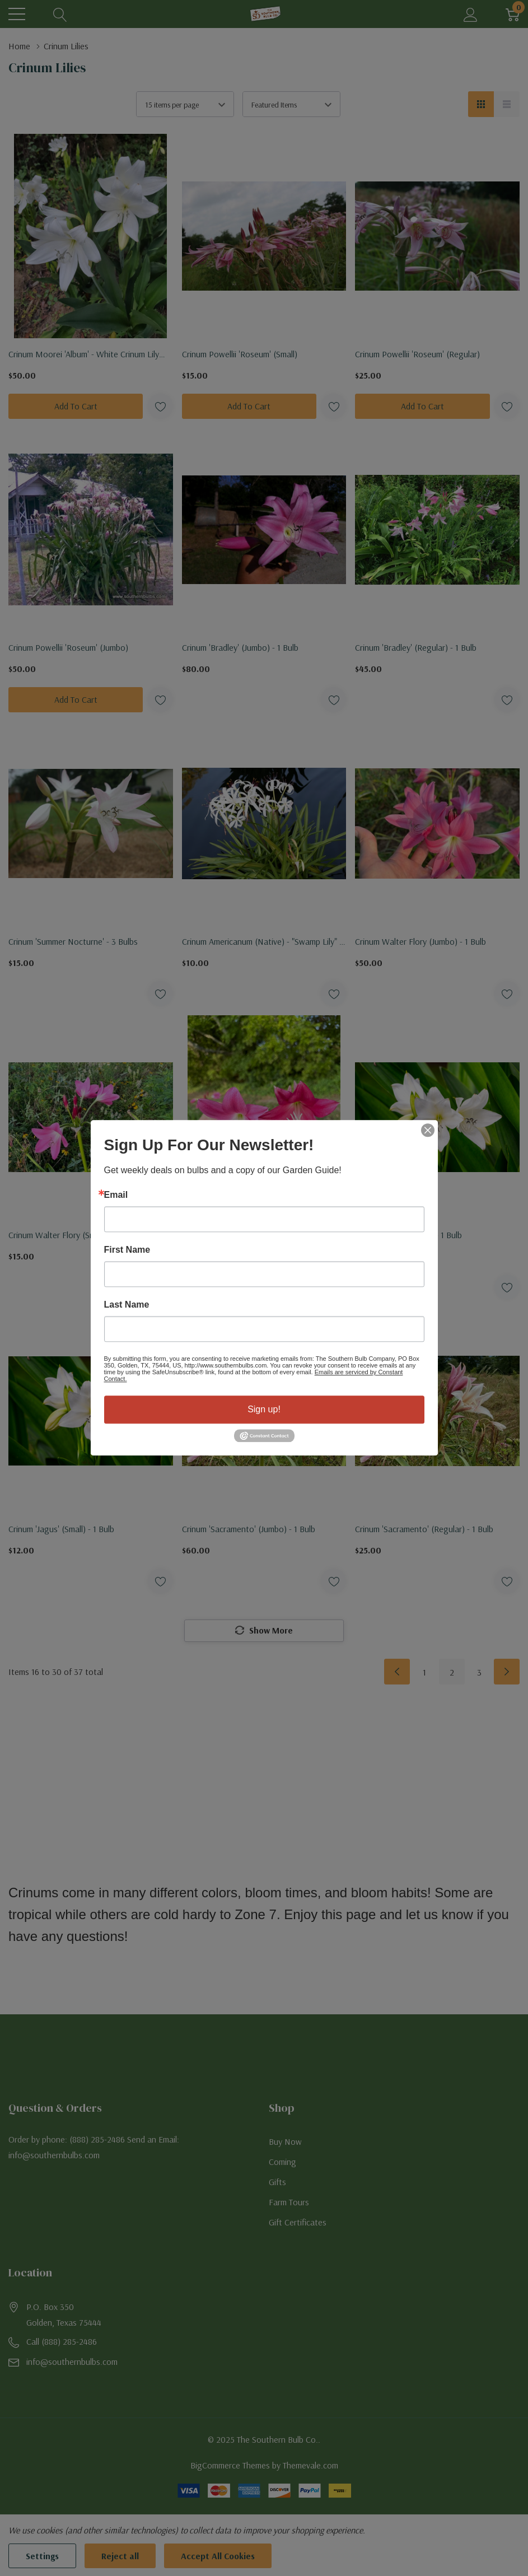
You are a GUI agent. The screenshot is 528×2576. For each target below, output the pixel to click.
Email (116, 1195)
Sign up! (264, 1409)
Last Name (126, 1304)
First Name (127, 1249)
